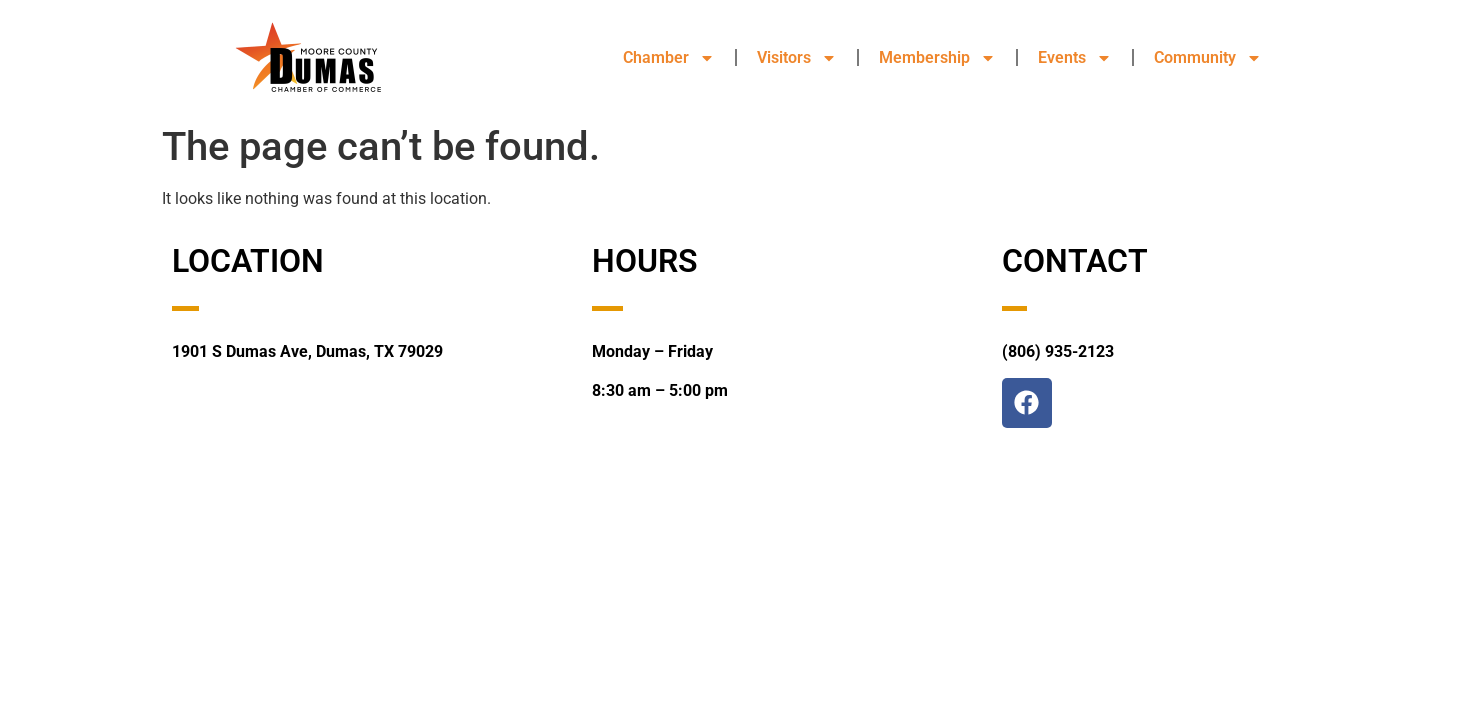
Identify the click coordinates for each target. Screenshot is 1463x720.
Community (1208, 58)
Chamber (669, 58)
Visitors (797, 58)
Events (1075, 58)
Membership (937, 58)
